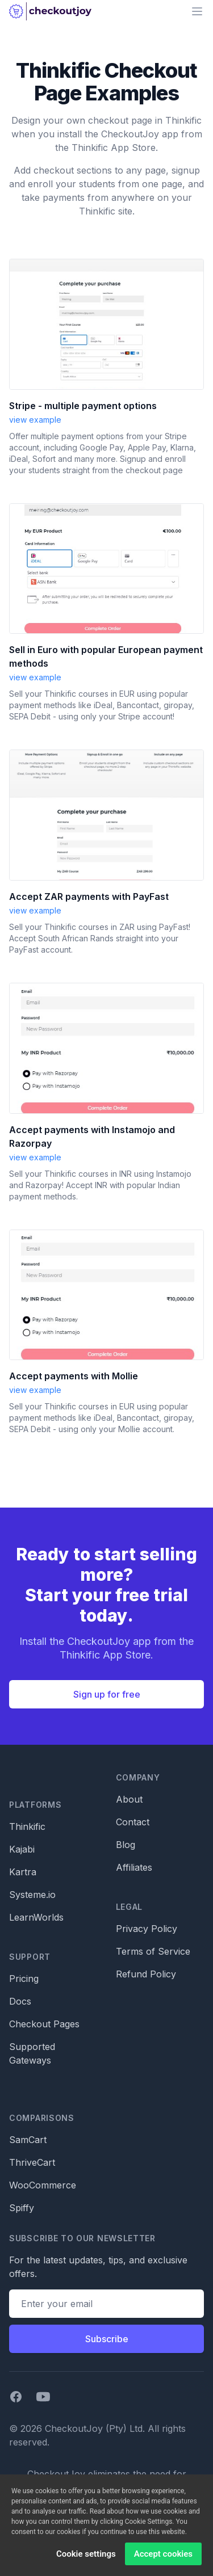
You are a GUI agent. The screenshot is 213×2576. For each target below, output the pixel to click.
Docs (20, 2001)
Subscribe (106, 2339)
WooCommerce (42, 2185)
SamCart (28, 2139)
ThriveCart (32, 2162)
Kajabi (22, 1849)
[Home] (50, 11)
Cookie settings (86, 2558)
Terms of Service (153, 1951)
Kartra (22, 1872)
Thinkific (27, 1826)
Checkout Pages (44, 2024)
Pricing (24, 1978)
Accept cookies (163, 2558)
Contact (132, 1822)
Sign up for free (106, 1694)
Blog (125, 1844)
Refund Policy (146, 1974)
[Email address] (106, 2303)
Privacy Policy (146, 1928)
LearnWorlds (36, 1917)
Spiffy (21, 2207)
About (129, 1799)
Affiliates (134, 1867)
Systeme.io (32, 1894)
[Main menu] (197, 11)
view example (35, 419)
